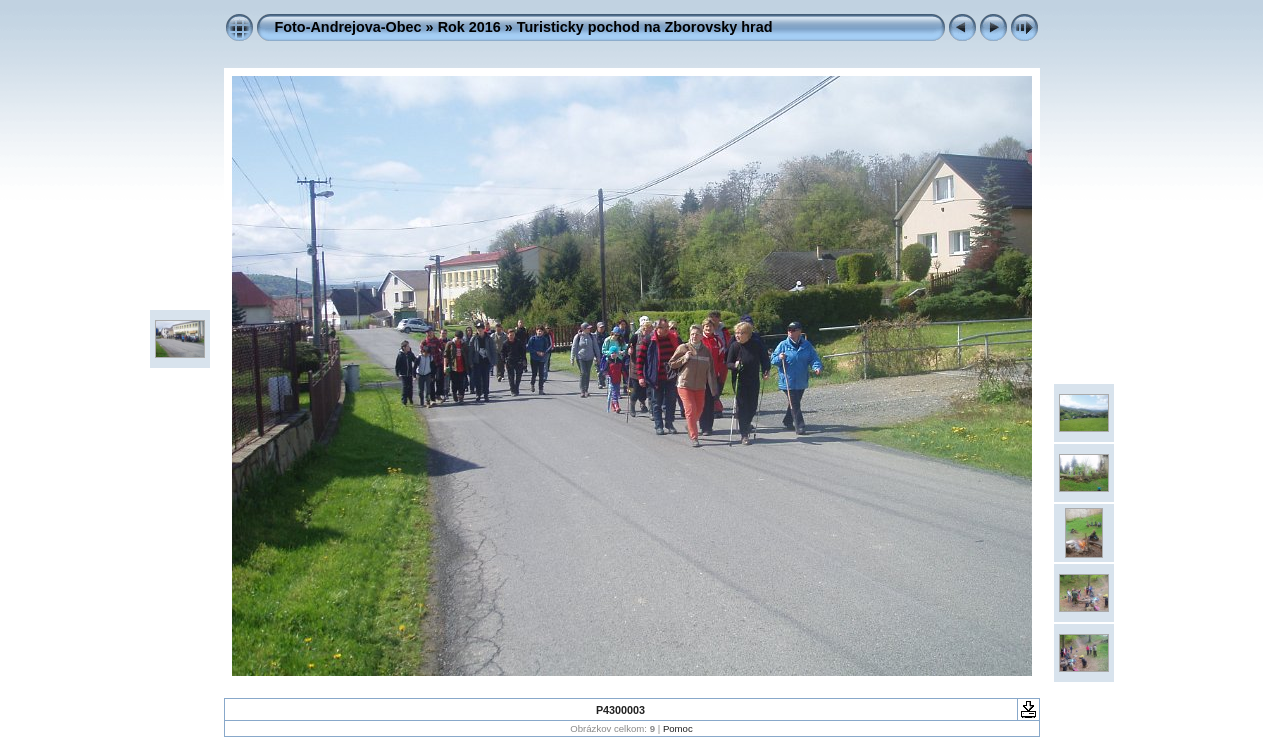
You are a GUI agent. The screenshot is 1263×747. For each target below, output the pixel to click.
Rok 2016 (469, 27)
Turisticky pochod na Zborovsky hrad (645, 27)
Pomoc (678, 728)
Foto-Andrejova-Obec (348, 27)
